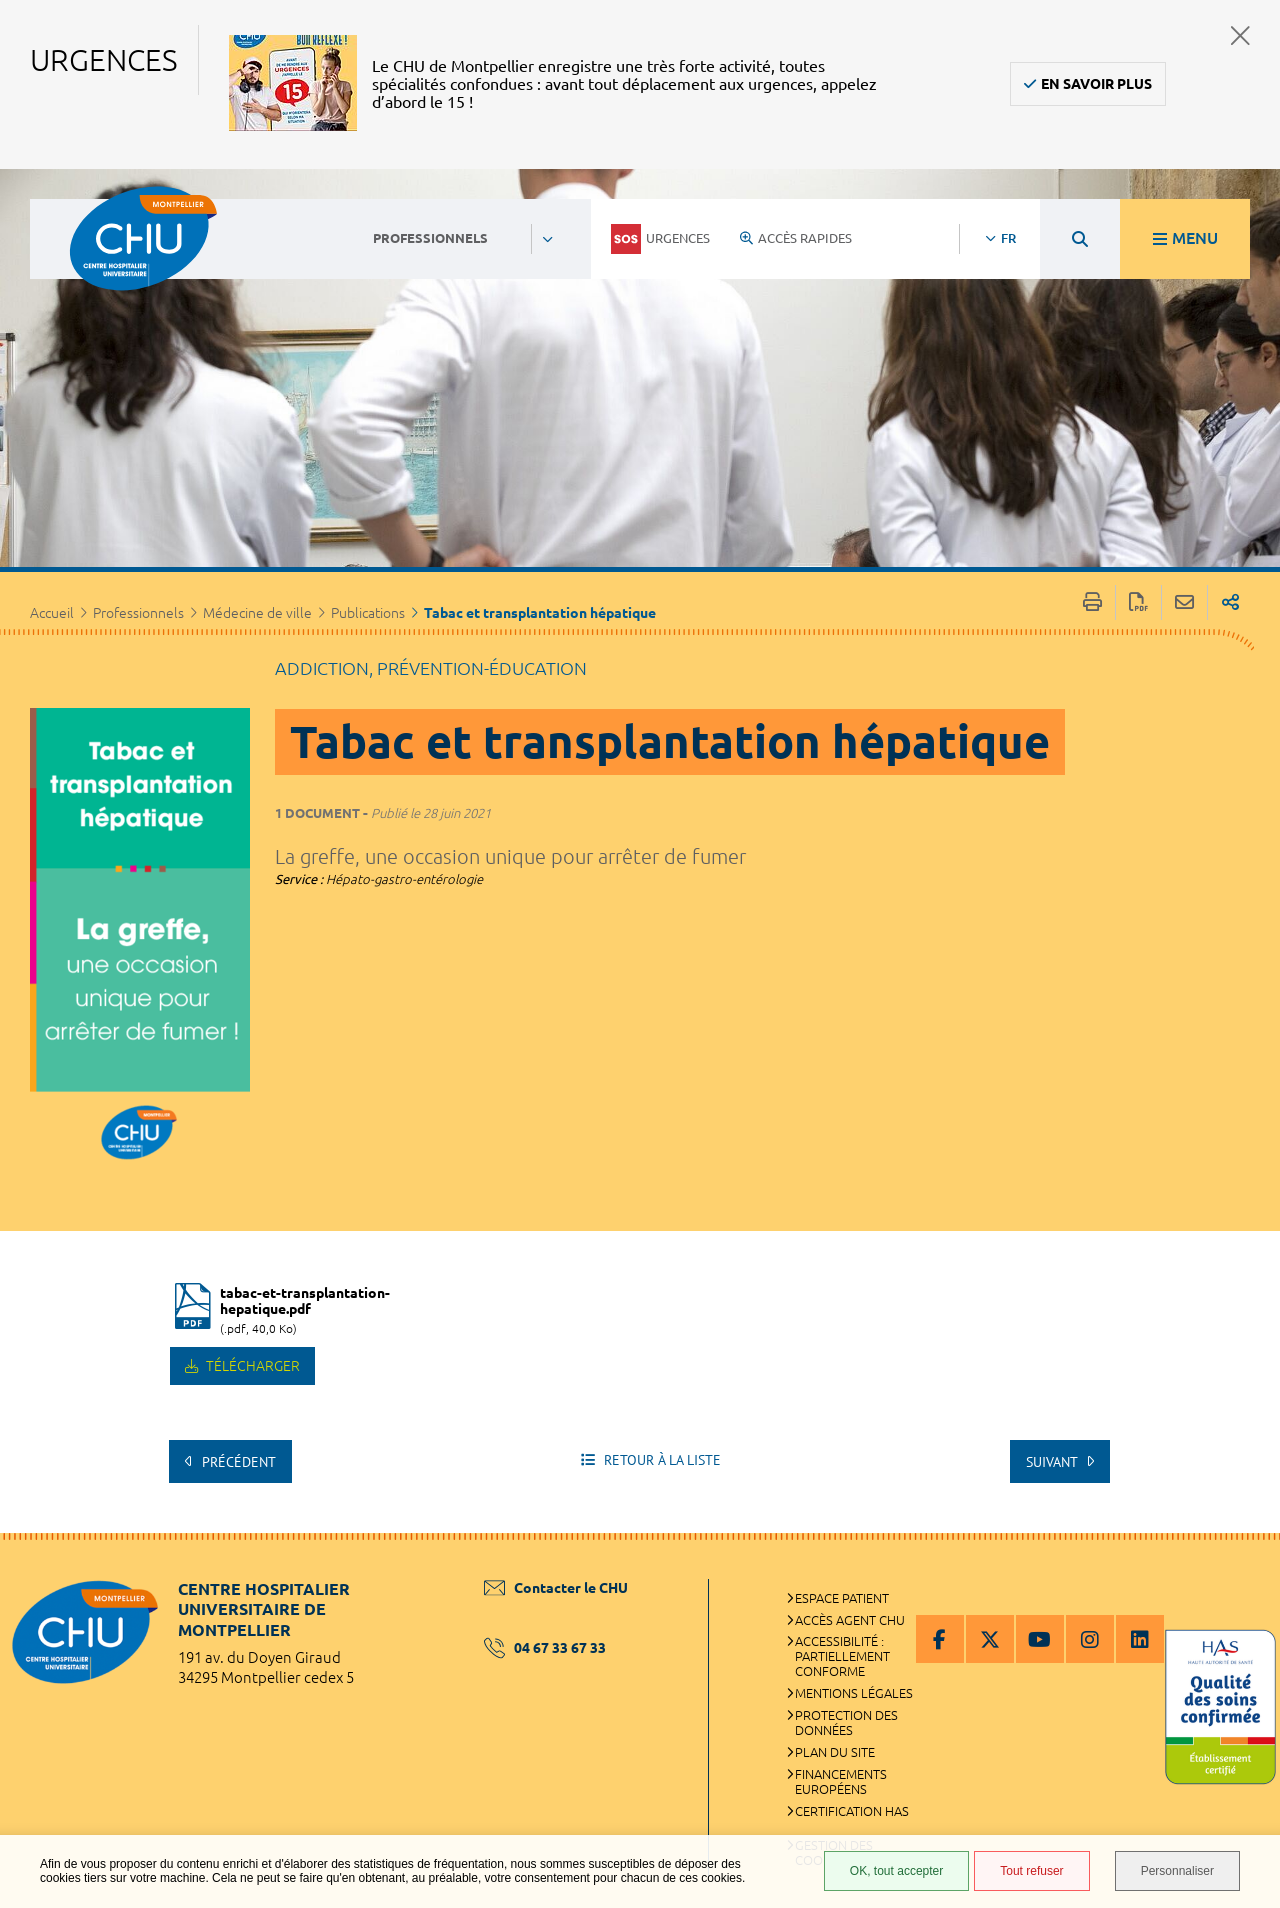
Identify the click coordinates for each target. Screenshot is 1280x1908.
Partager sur (1230, 602)
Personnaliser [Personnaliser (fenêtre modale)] (1177, 1871)
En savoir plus (1096, 84)
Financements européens (841, 1781)
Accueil (52, 613)
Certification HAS (852, 1811)
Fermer (1240, 35)
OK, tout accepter (896, 1871)
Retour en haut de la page (1245, 1573)
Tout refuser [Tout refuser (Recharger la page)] (1031, 1871)
